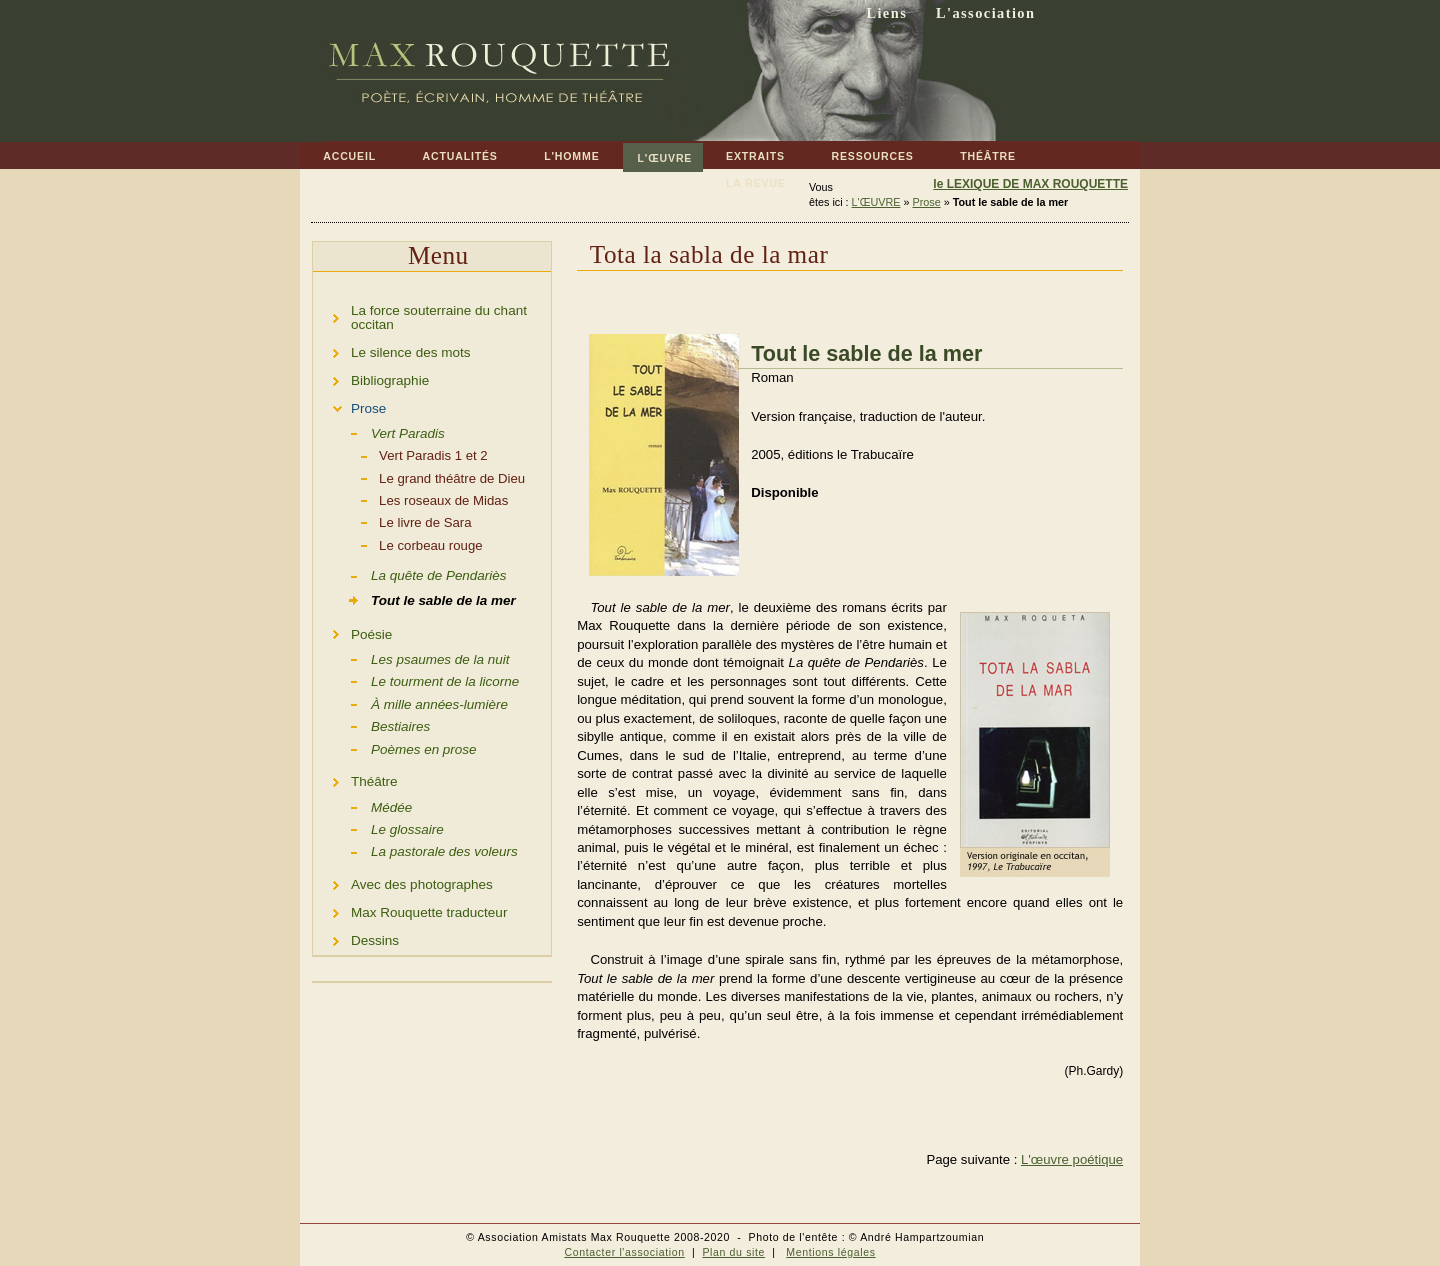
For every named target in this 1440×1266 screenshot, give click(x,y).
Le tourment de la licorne (416, 680)
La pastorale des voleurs (415, 850)
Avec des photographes (403, 881)
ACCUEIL (338, 152)
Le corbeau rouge (398, 544)
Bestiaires (371, 725)
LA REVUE (744, 179)
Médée (362, 805)
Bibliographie (371, 377)
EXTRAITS (744, 152)
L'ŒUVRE (658, 153)
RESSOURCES (861, 152)
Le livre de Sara (392, 521)
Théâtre (355, 779)
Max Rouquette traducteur (410, 909)
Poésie (352, 631)
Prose (926, 202)
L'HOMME (560, 152)
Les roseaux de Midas (410, 499)
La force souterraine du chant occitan (420, 314)
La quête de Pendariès (410, 574)
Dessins (356, 937)
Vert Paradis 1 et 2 (400, 454)
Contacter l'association (624, 1252)
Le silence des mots (392, 349)
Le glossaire (378, 828)
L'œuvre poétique (1072, 1159)
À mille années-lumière (410, 703)
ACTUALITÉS (448, 152)
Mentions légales (830, 1252)
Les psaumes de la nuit (411, 658)
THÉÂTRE (976, 152)
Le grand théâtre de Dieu (419, 477)
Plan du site (733, 1252)
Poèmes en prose (395, 748)
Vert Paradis (379, 432)
